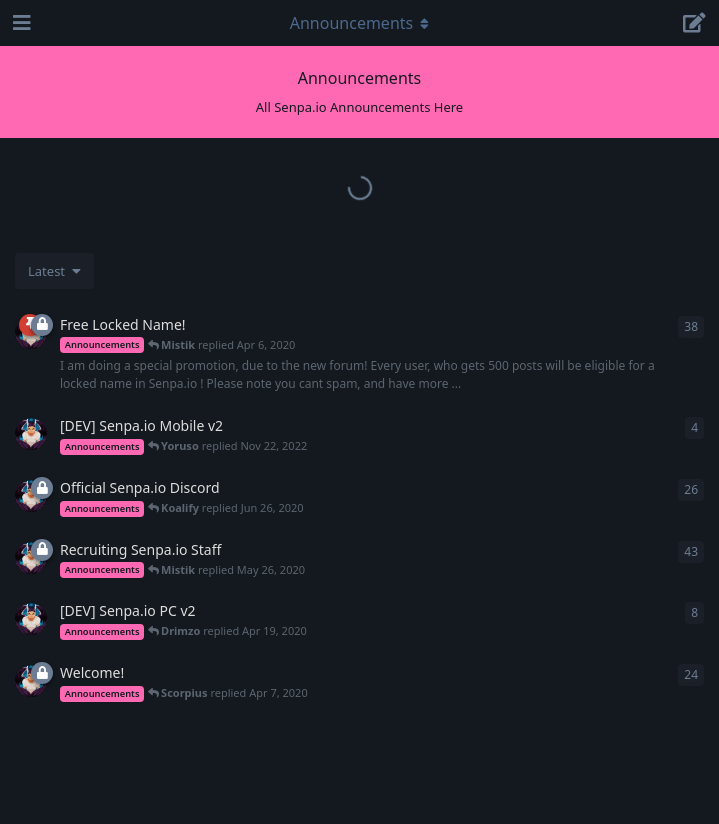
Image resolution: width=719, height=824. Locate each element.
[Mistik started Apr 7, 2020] (31, 558)
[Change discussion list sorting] (54, 271)
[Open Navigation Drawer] (20, 23)
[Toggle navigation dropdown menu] (360, 23)
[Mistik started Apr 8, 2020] (31, 434)
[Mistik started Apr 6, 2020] (31, 496)
